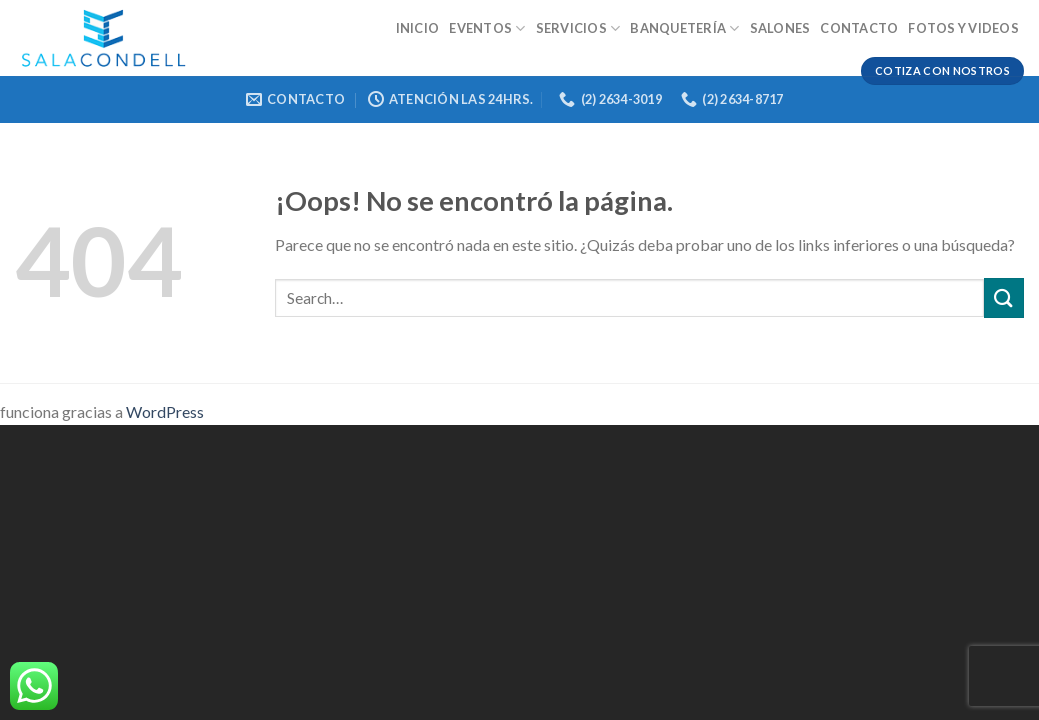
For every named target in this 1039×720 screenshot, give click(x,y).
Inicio (418, 28)
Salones (780, 28)
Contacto (859, 28)
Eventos (487, 28)
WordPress (165, 411)
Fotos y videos (963, 28)
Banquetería (684, 28)
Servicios (578, 28)
